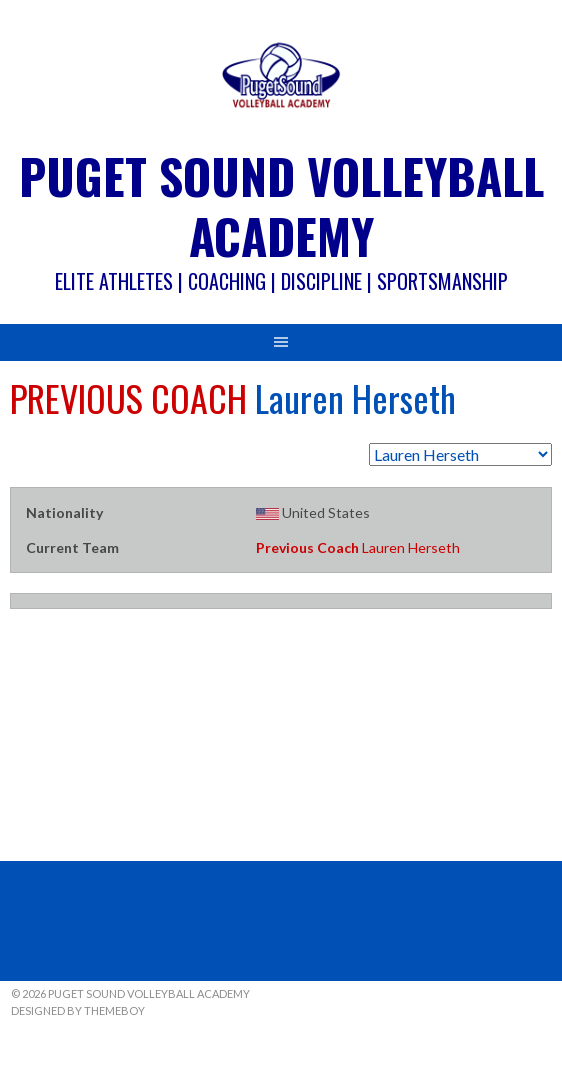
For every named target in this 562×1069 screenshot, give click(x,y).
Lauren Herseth (358, 547)
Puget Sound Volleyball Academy (281, 205)
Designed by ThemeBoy (78, 1010)
